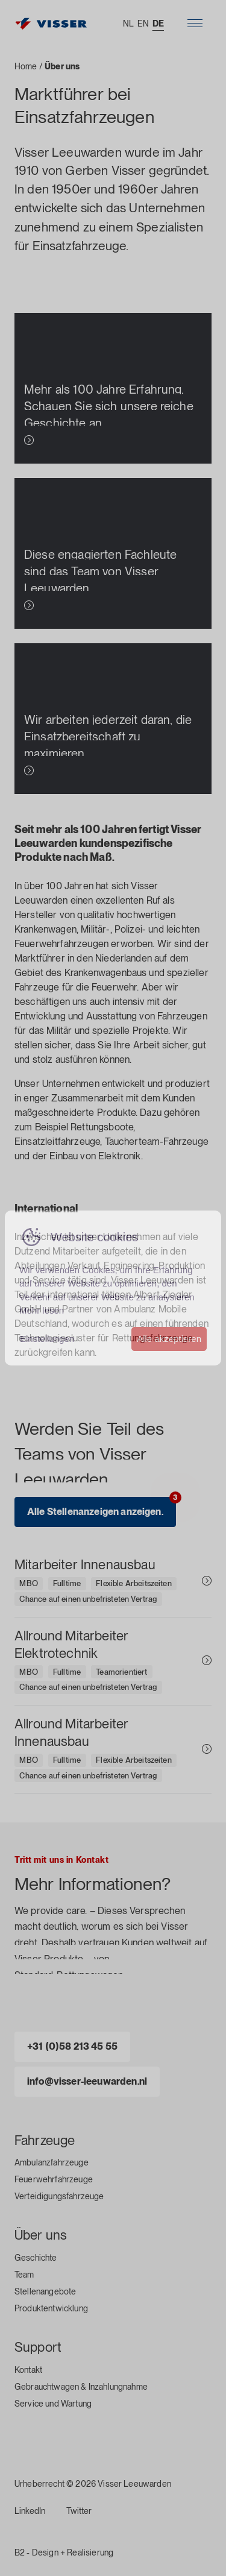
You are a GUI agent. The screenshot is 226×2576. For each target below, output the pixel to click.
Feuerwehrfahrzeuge (53, 2179)
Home (25, 66)
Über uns (40, 2235)
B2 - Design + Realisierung (63, 2552)
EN (142, 23)
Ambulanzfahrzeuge (51, 2162)
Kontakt (28, 2370)
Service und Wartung (53, 2403)
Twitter (79, 2511)
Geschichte (35, 2258)
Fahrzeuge (44, 2140)
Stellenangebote (45, 2291)
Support (37, 2347)
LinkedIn (29, 2511)
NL (128, 23)
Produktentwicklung (51, 2308)
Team (24, 2274)
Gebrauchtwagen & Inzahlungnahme (81, 2387)
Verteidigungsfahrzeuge (59, 2196)
